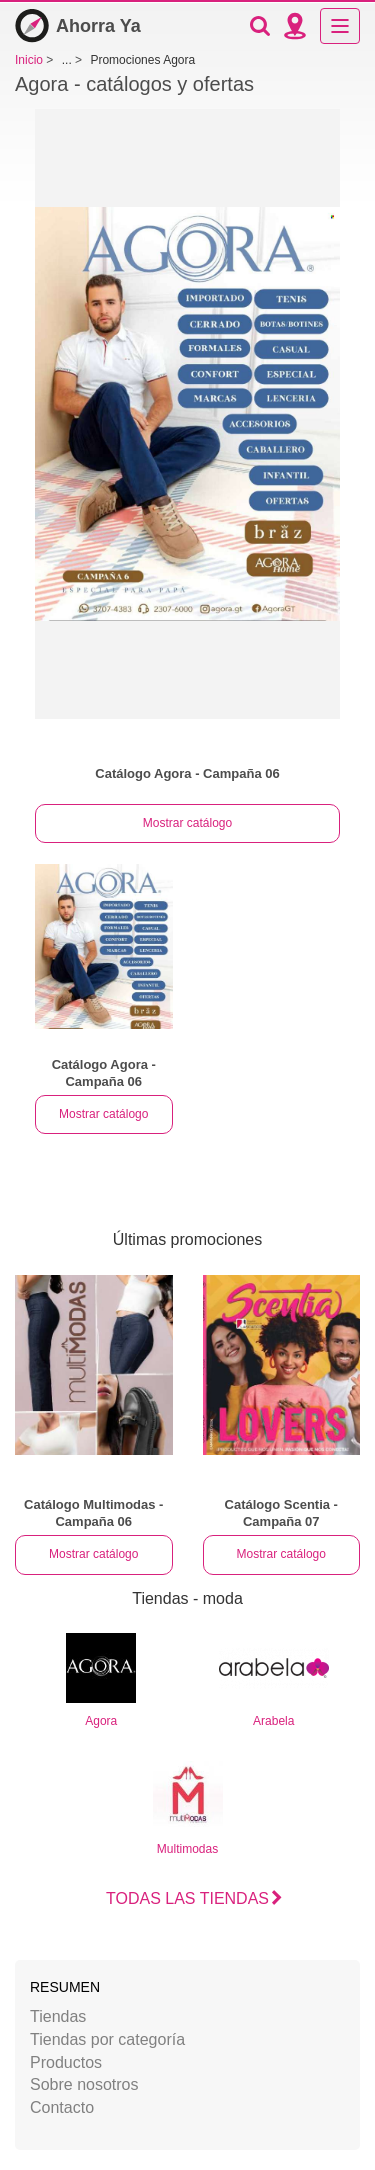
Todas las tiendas (187, 1898)
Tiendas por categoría (107, 2039)
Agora (101, 1680)
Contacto (62, 2107)
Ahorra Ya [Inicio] (78, 26)
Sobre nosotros (84, 2084)
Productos (66, 2062)
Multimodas (188, 1808)
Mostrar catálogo (187, 823)
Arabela (274, 1680)
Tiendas (58, 2016)
